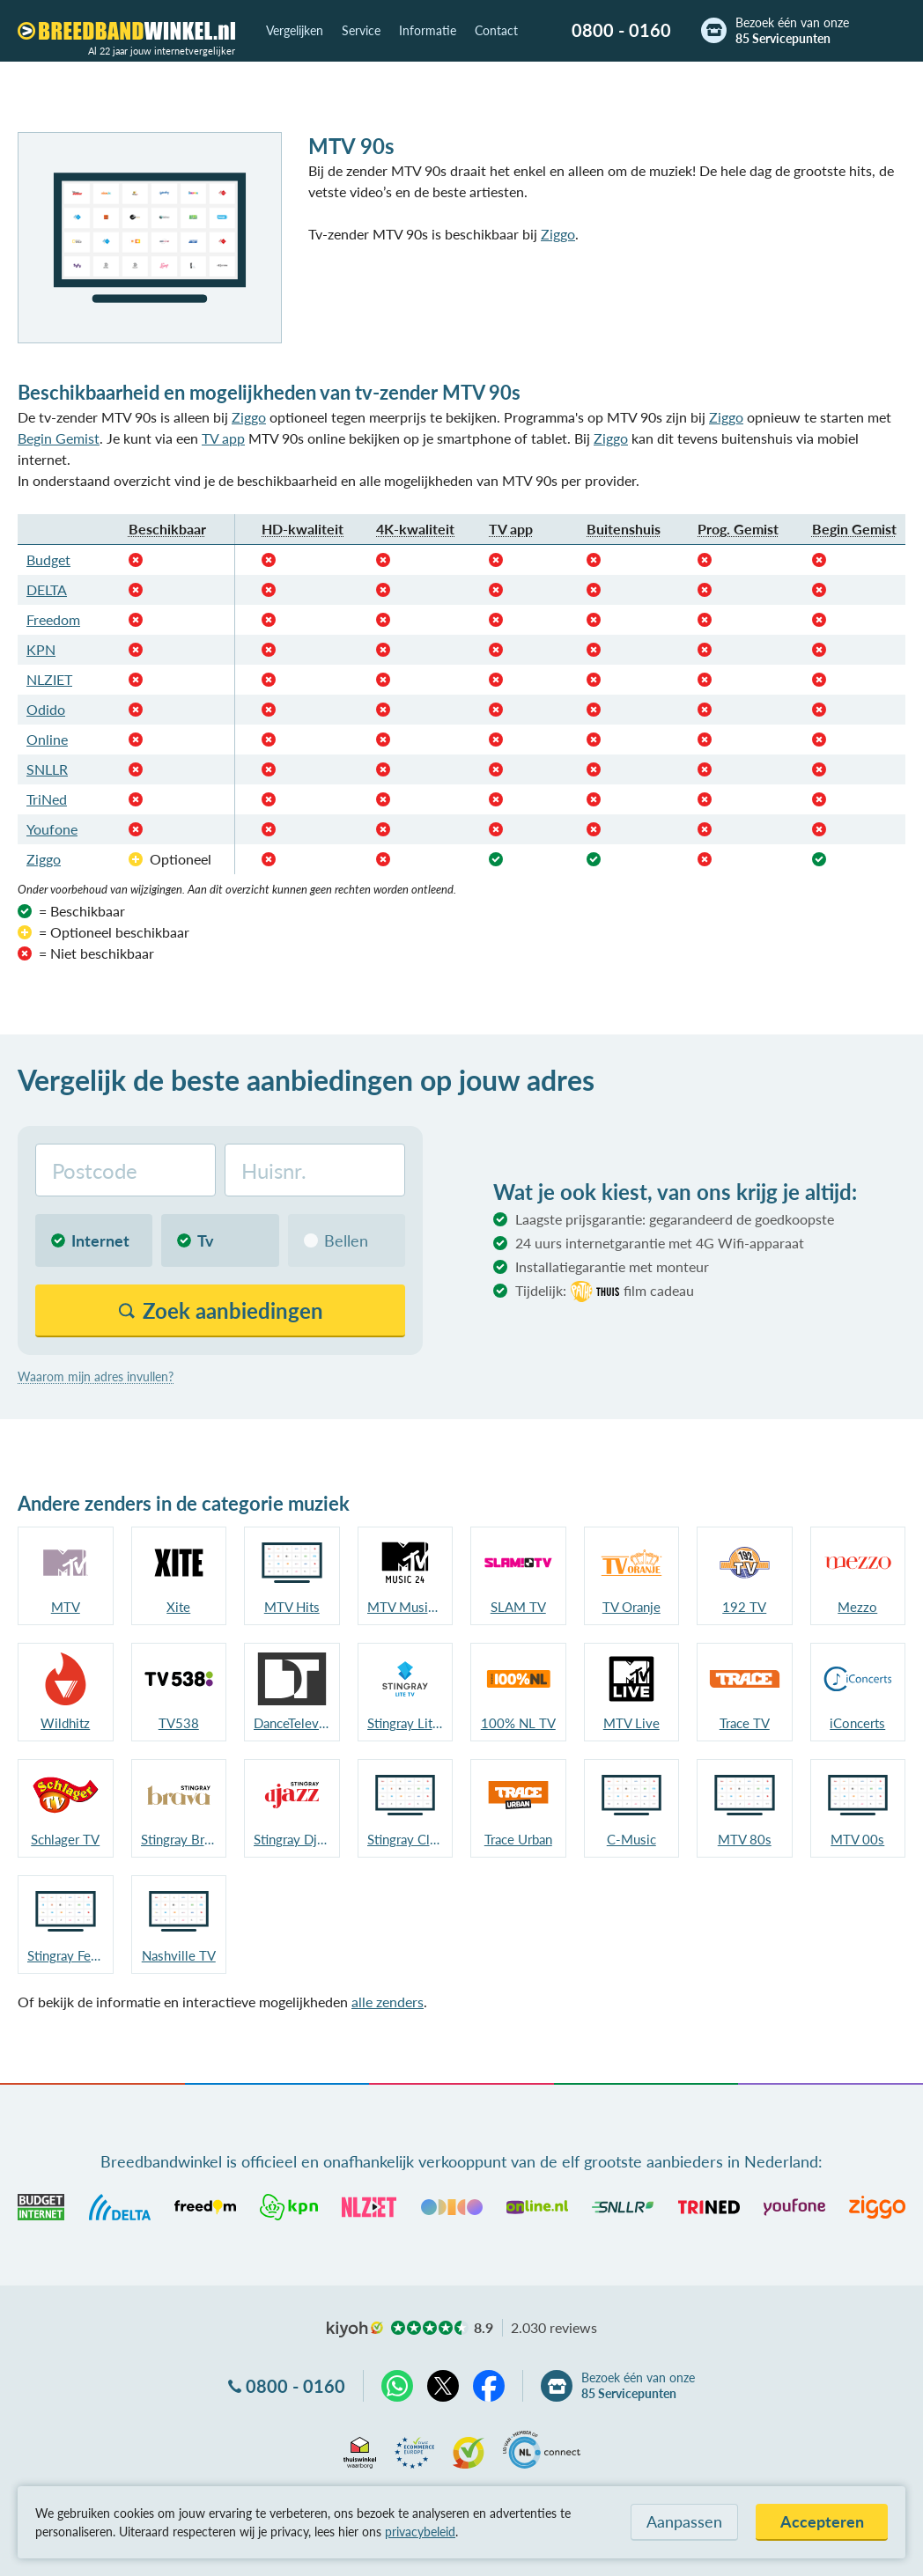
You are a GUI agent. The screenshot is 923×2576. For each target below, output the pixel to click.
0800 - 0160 (621, 29)
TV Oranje (631, 1607)
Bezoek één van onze (792, 31)
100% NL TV (518, 1723)
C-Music (631, 1839)
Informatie (427, 30)
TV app (223, 438)
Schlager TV (65, 1839)
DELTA (46, 589)
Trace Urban (518, 1839)
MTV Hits (292, 1607)
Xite (178, 1607)
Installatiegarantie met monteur (612, 1266)
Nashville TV (179, 1955)
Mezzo (857, 1607)
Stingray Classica (405, 1839)
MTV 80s (745, 1839)
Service (361, 30)
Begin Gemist (59, 438)
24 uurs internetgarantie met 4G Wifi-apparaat (659, 1242)
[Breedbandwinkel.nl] (126, 31)
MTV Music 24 (405, 1607)
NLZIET (49, 679)
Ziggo (558, 233)
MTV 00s (857, 1839)
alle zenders (387, 2001)
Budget (48, 559)
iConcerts (857, 1723)
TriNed (46, 799)
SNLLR (47, 769)
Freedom (53, 619)
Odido (45, 709)
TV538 (179, 1723)
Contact (496, 30)
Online (47, 739)
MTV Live (631, 1723)
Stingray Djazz (292, 1839)
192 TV (744, 1607)
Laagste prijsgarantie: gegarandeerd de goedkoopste (674, 1219)
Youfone (52, 829)
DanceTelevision (292, 1723)
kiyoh (355, 2329)
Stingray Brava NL (179, 1839)
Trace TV (745, 1723)
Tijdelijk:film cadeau (604, 1291)
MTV (65, 1607)
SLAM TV (518, 1607)
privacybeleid (420, 2531)
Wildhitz (65, 1723)
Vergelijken (294, 30)
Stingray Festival (65, 1955)
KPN (40, 649)
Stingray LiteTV (405, 1723)
